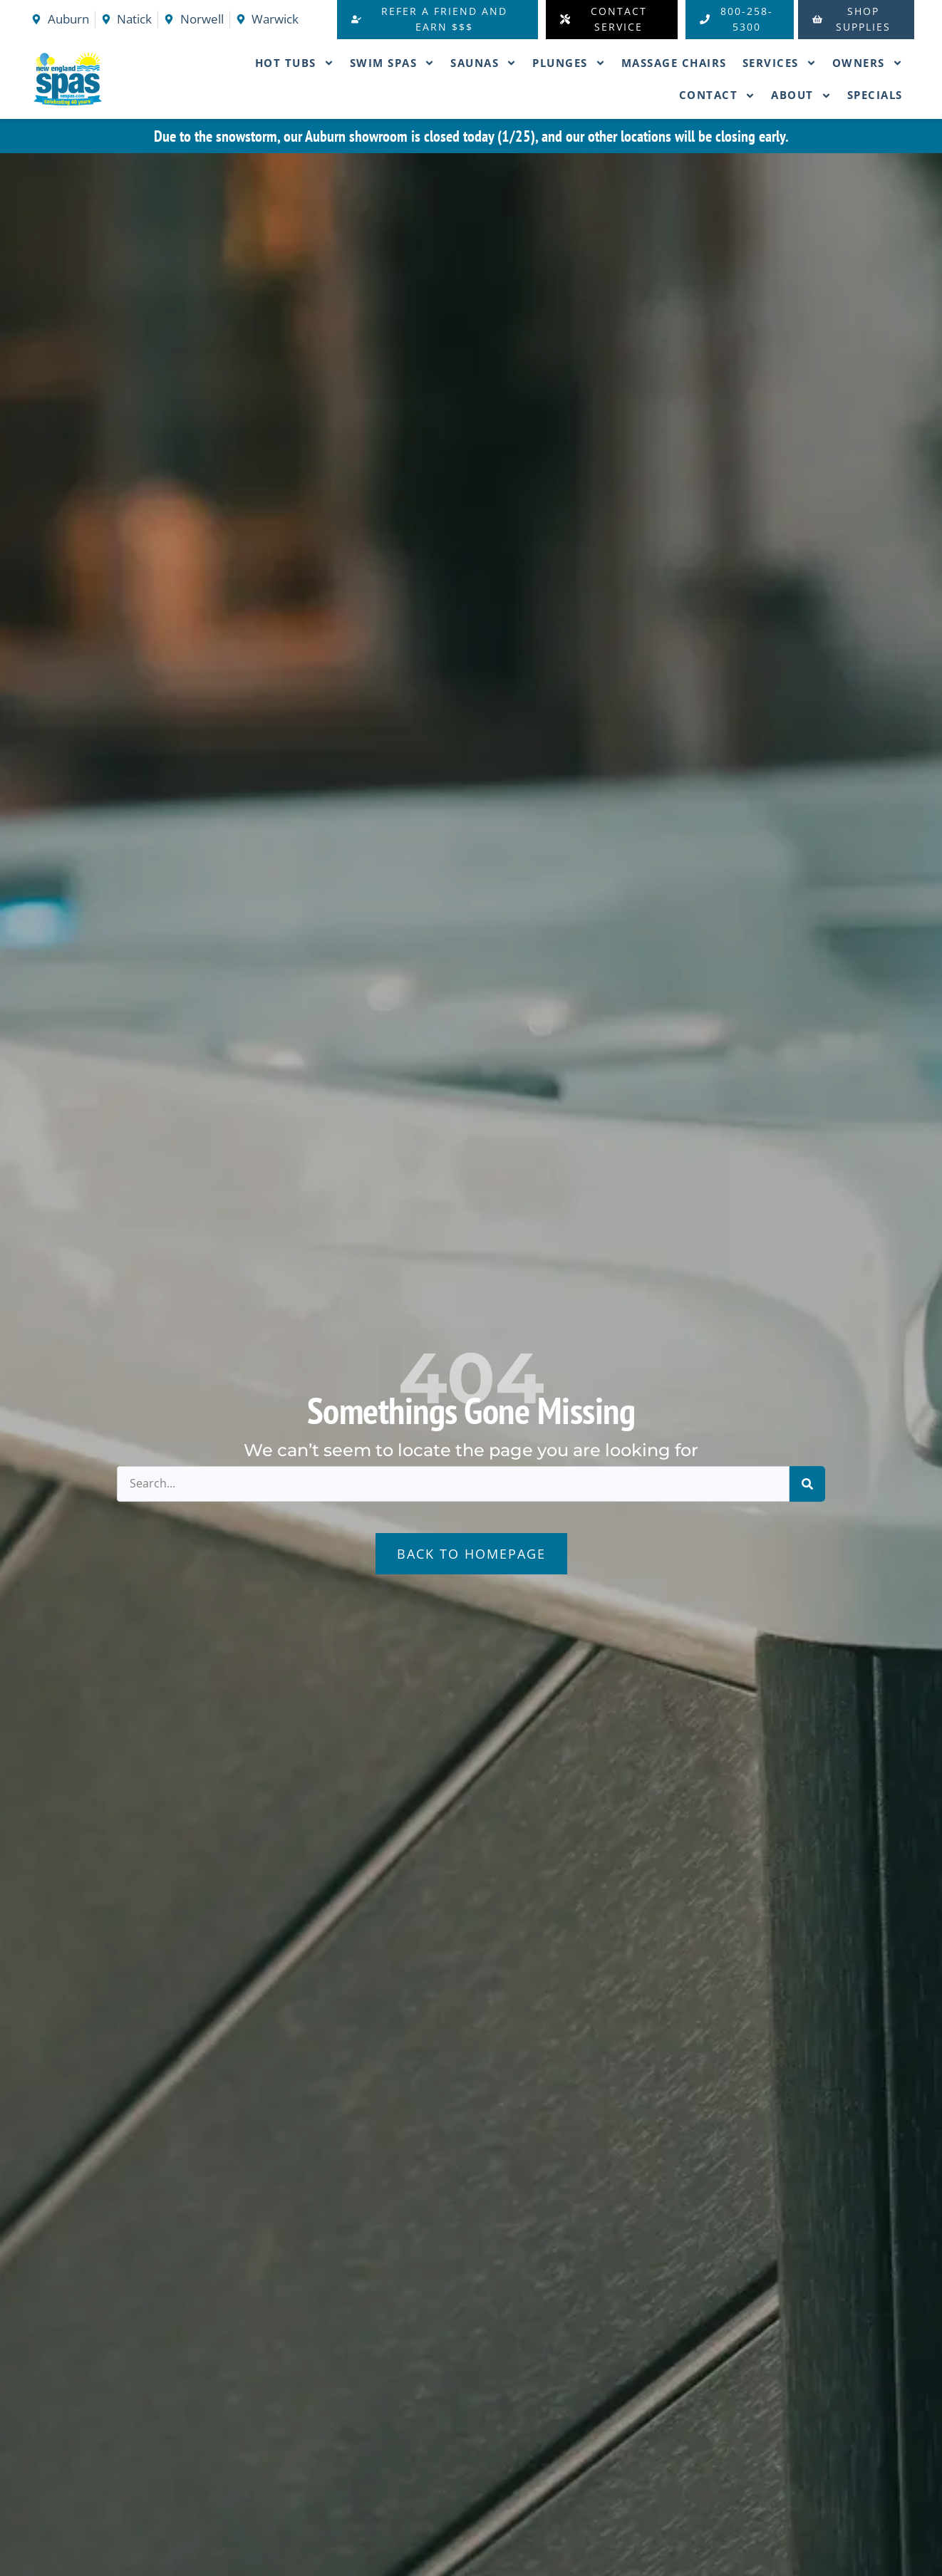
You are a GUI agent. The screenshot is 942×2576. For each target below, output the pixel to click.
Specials (875, 95)
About (801, 95)
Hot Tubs (294, 63)
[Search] (807, 1484)
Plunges (569, 63)
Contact (717, 95)
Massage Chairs (674, 63)
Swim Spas (392, 63)
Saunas (483, 63)
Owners (867, 63)
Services (779, 63)
